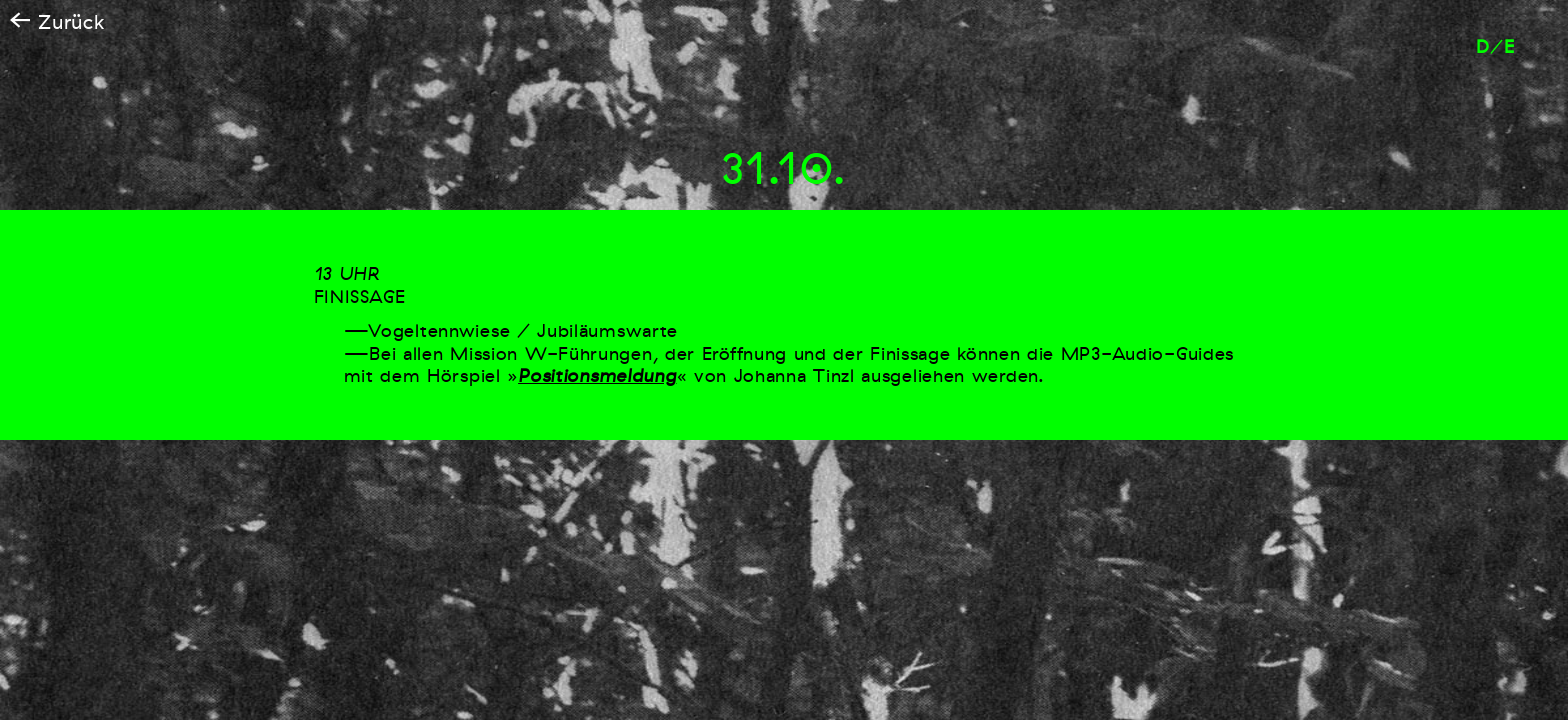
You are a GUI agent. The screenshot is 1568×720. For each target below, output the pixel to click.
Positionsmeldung (597, 376)
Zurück (57, 22)
